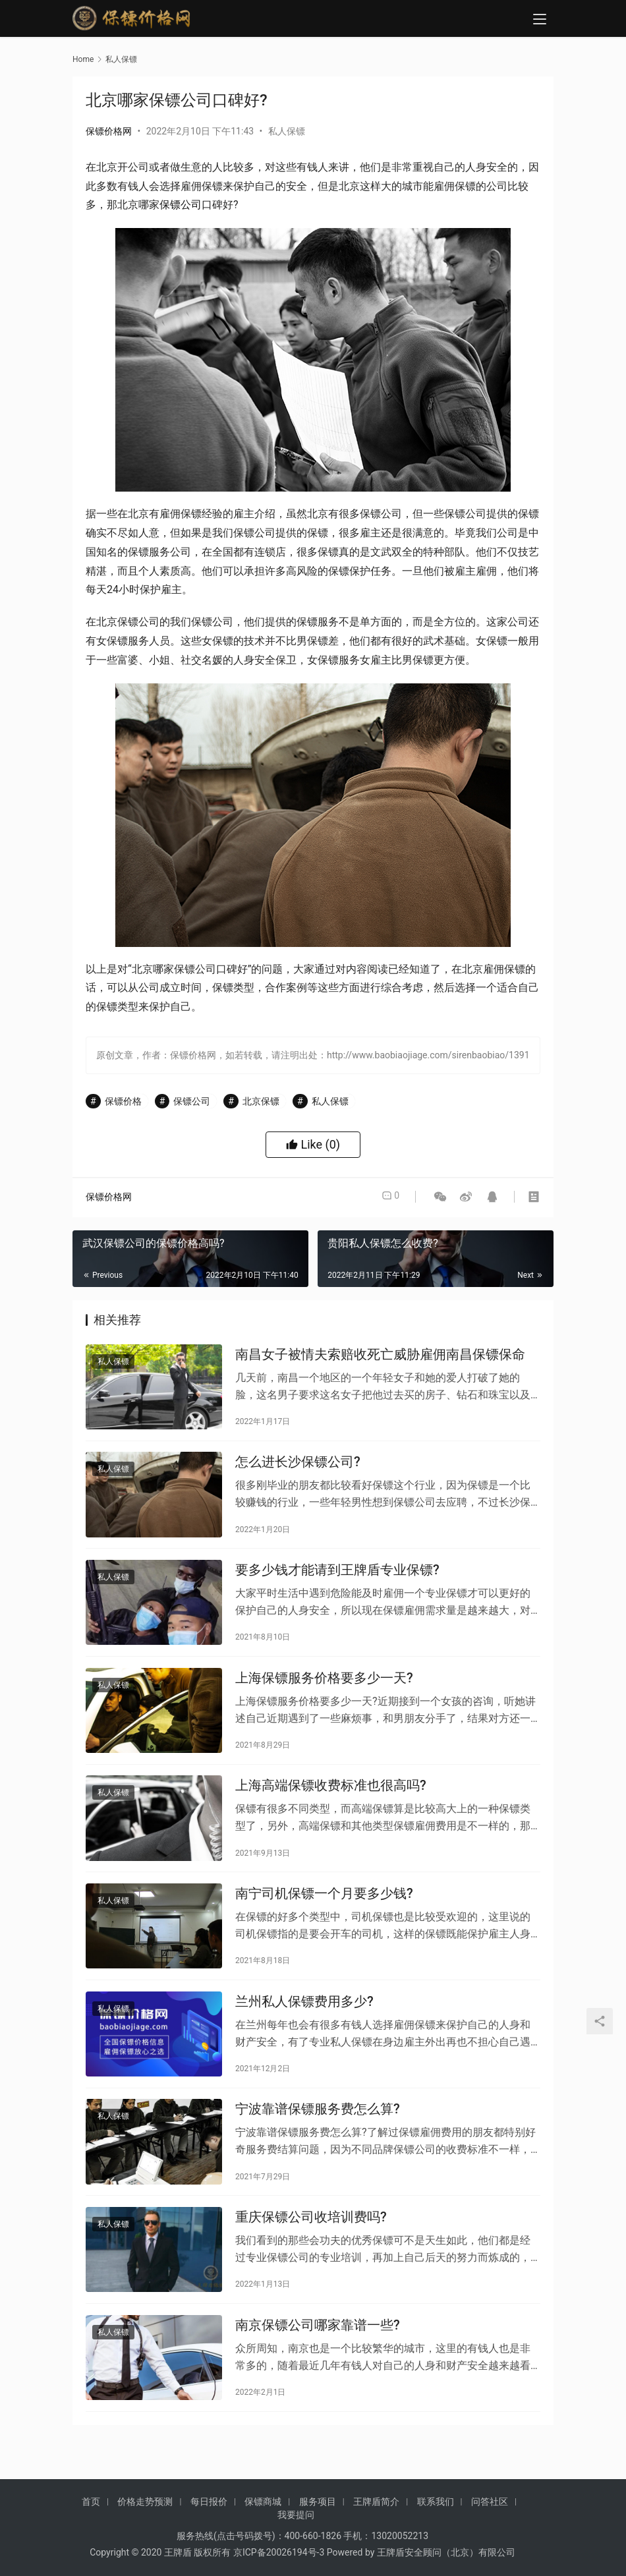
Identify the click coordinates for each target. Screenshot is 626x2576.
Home (83, 59)
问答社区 (489, 2518)
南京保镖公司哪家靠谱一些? (317, 2366)
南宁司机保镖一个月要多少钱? (324, 1918)
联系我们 (435, 2518)
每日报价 (208, 2518)
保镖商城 (262, 2518)
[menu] (540, 21)
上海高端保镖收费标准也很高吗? (330, 1805)
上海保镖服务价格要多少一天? (324, 1693)
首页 (91, 2518)
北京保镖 (260, 1101)
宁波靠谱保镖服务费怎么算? (317, 2142)
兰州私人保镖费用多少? (304, 2030)
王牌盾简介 (376, 2518)
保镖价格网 (109, 131)
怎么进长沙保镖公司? (297, 1468)
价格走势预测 (145, 2518)
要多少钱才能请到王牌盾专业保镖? (337, 1581)
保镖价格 (123, 1101)
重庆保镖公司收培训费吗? (311, 2254)
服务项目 (317, 2518)
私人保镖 (286, 131)
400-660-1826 (313, 2552)
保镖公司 (180, 204)
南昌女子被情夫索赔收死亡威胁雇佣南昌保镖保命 (380, 1356)
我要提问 (295, 2531)
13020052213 (400, 2552)
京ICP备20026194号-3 (278, 2568)
